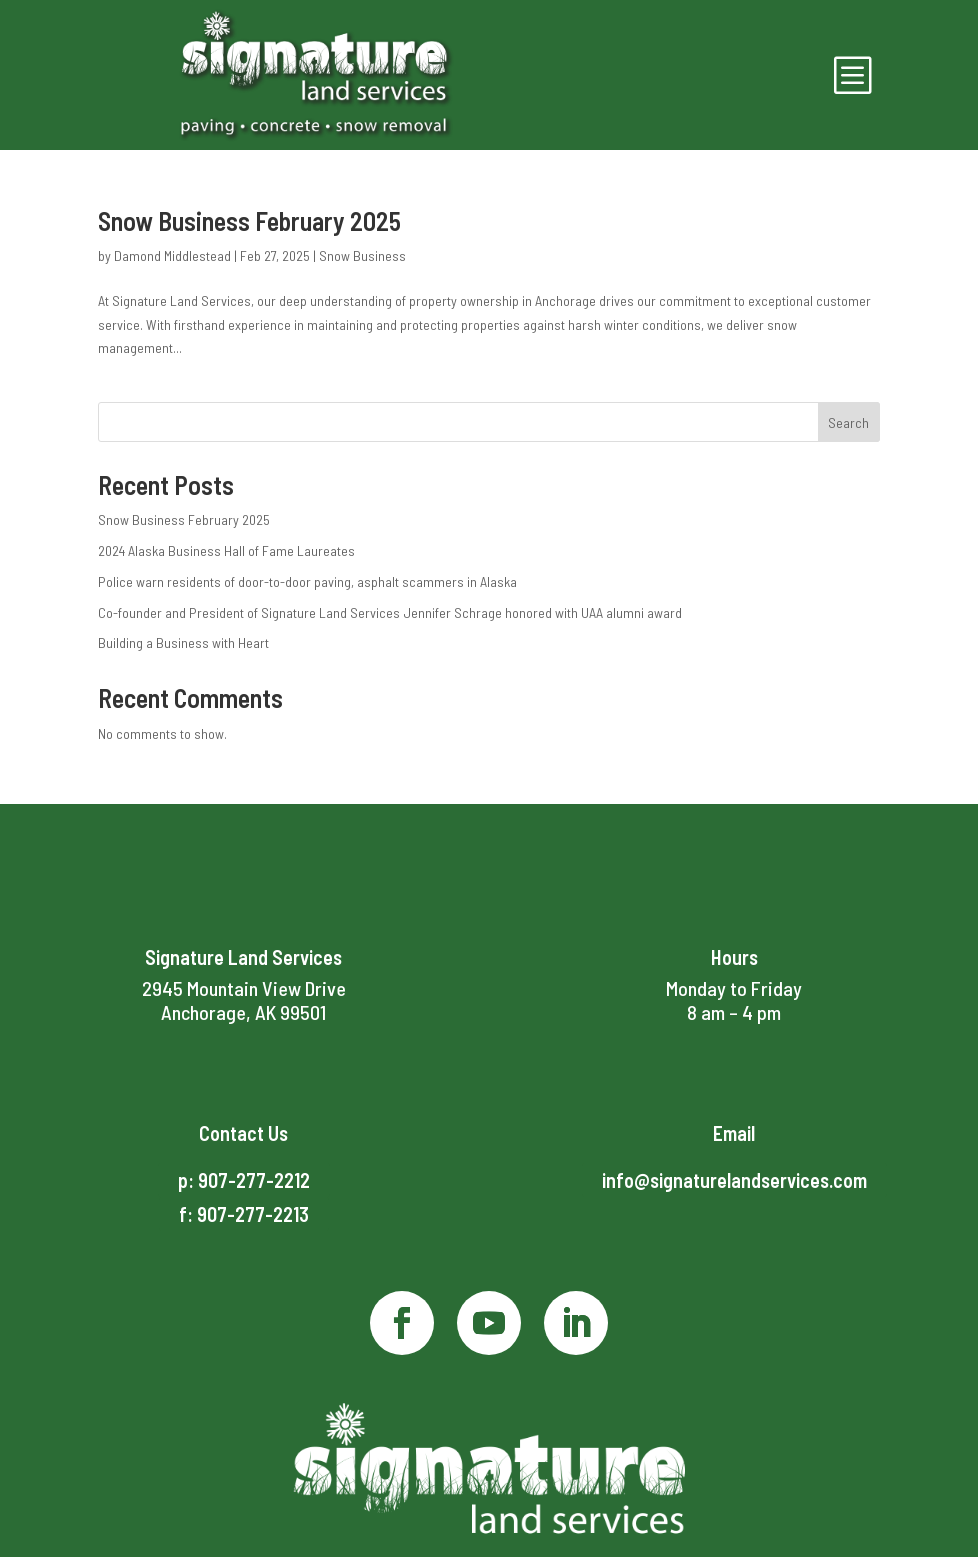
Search (848, 422)
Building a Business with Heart (183, 642)
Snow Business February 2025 (249, 220)
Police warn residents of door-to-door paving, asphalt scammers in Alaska (307, 581)
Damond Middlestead (172, 255)
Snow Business (362, 255)
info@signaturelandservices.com (734, 1180)
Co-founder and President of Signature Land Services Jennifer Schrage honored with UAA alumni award (390, 612)
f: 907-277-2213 (244, 1214)
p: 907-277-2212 (244, 1180)
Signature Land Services (243, 957)
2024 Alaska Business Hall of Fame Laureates (226, 550)
